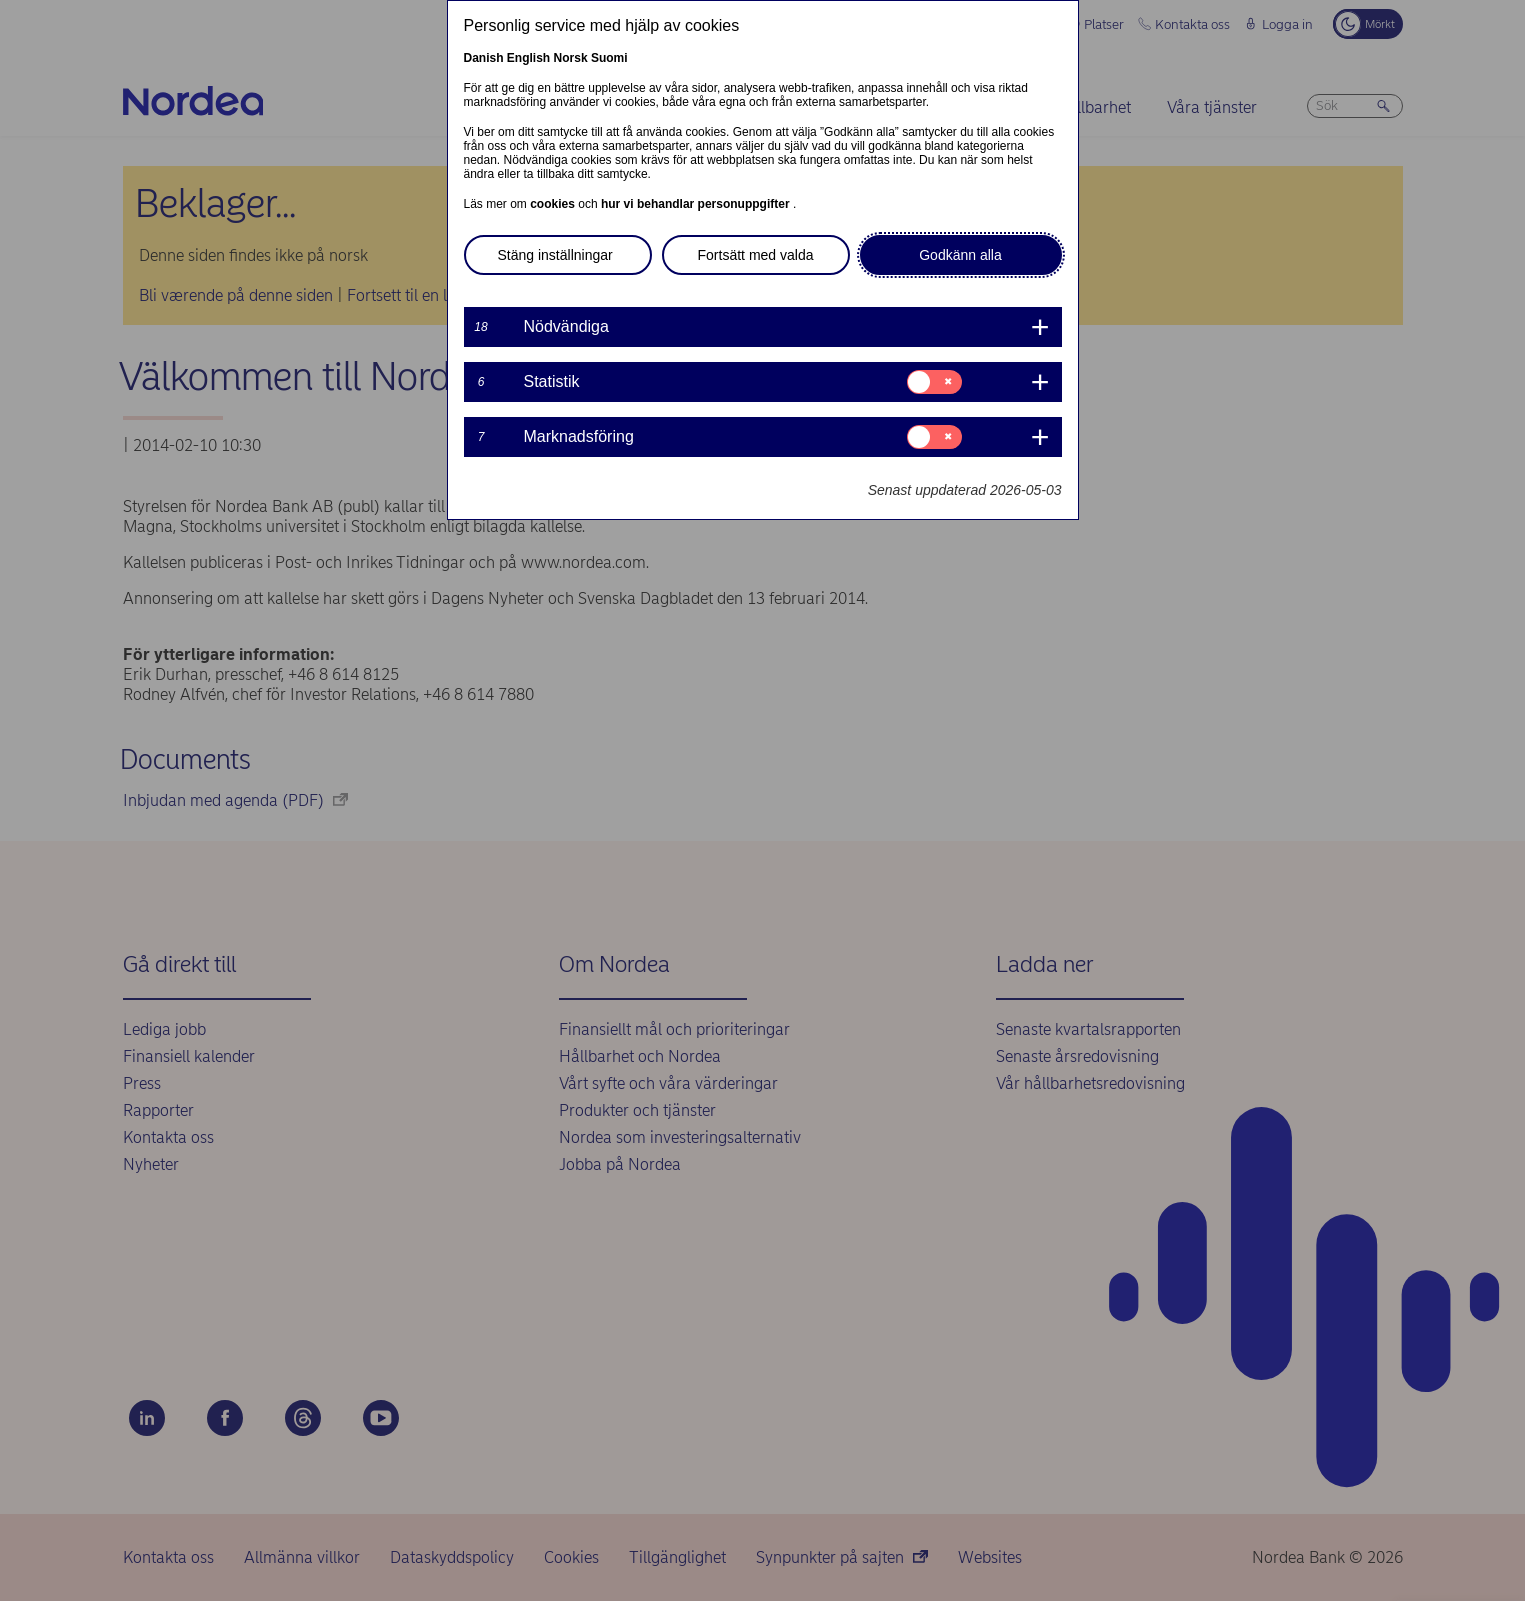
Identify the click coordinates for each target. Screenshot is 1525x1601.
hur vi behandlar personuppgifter (697, 204)
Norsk (571, 58)
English (528, 58)
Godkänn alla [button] (960, 255)
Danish (484, 58)
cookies (554, 204)
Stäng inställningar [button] (555, 255)
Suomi (609, 58)
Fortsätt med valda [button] (756, 255)
